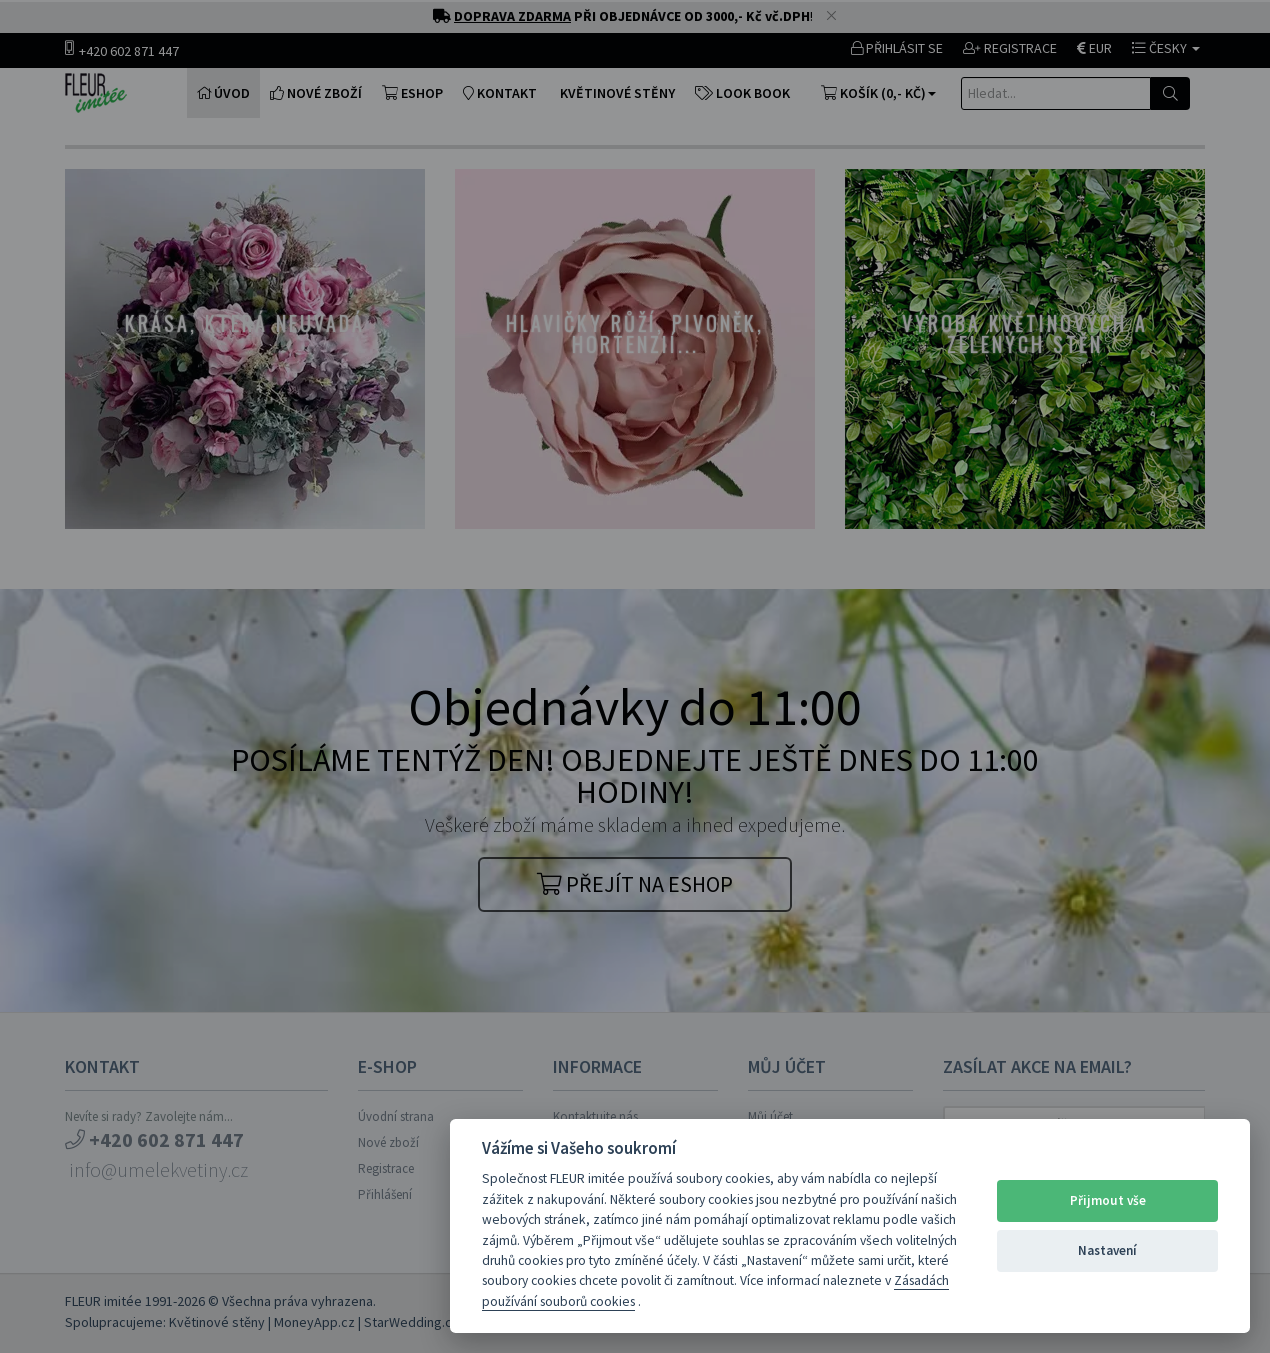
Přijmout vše (1108, 1200)
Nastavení (1107, 1250)
